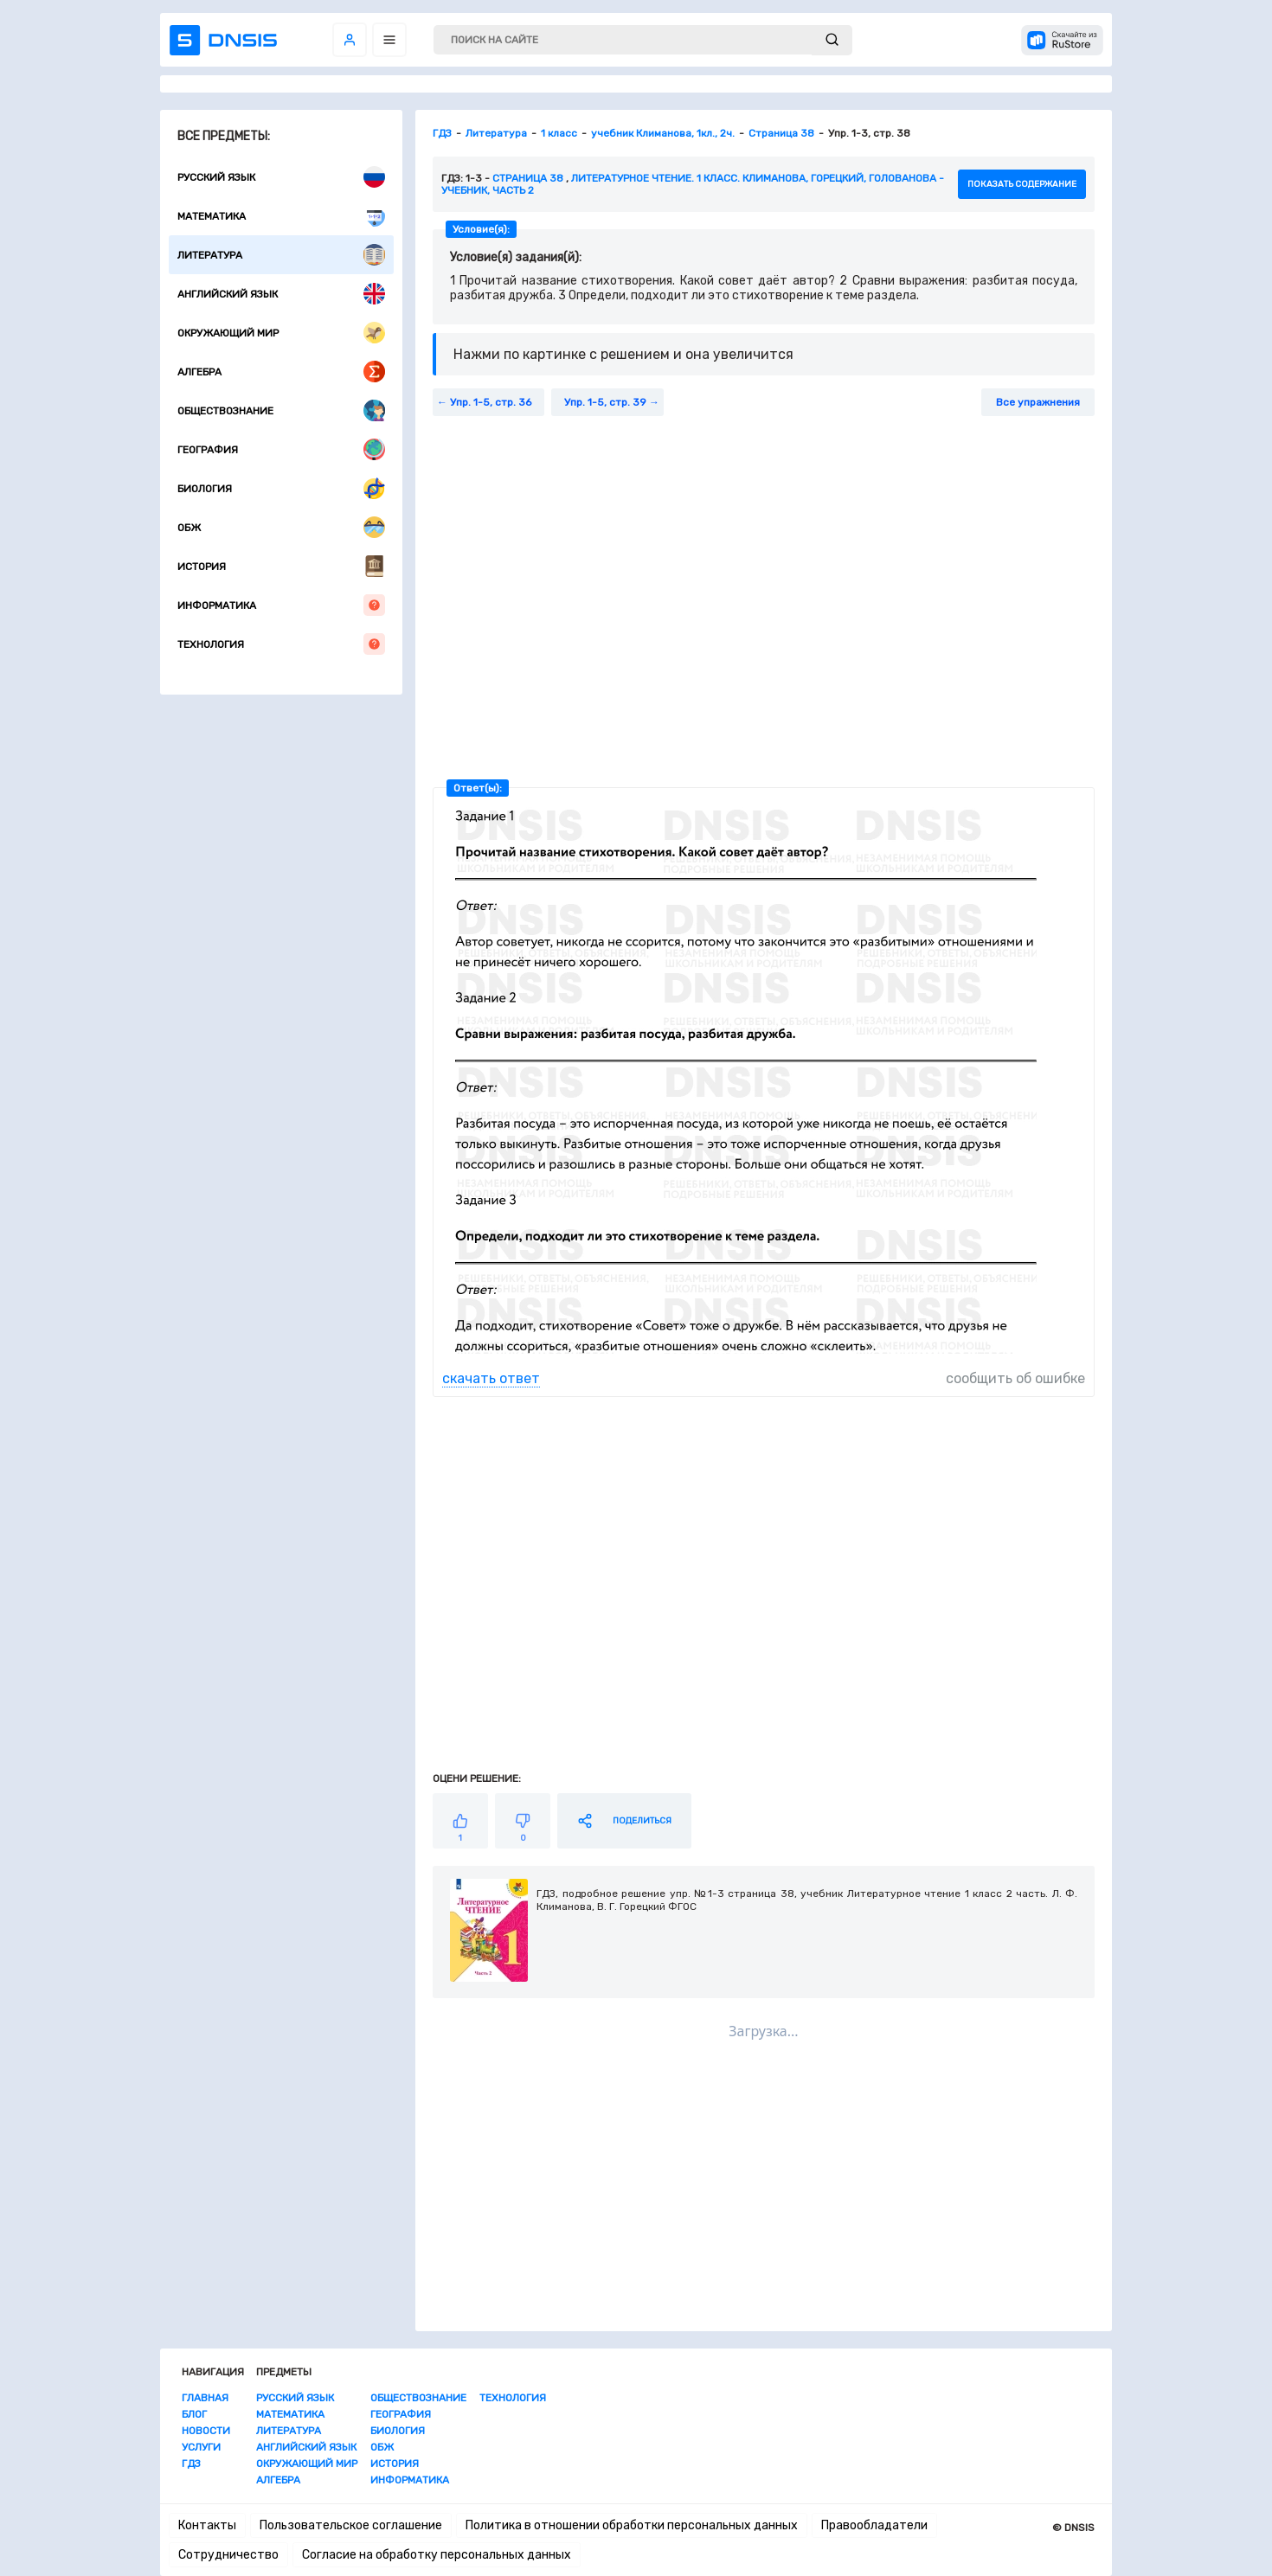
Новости (206, 2431)
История (281, 566)
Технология (281, 644)
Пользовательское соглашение (351, 2525)
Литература (281, 255)
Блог (194, 2414)
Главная (205, 2398)
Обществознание (281, 410)
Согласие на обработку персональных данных (436, 2554)
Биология (281, 488)
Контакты (207, 2525)
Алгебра (281, 371)
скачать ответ (491, 1378)
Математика (281, 216)
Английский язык (281, 293)
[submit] (832, 40)
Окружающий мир (281, 332)
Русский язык (281, 177)
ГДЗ (191, 2463)
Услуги (201, 2447)
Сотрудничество (228, 2554)
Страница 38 (527, 178)
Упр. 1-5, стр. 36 (490, 402)
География (281, 449)
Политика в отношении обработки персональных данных (632, 2525)
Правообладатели (874, 2525)
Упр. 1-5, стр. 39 (605, 402)
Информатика (281, 605)
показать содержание (1021, 184)
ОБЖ (281, 527)
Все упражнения (1038, 402)
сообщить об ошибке (1015, 1378)
